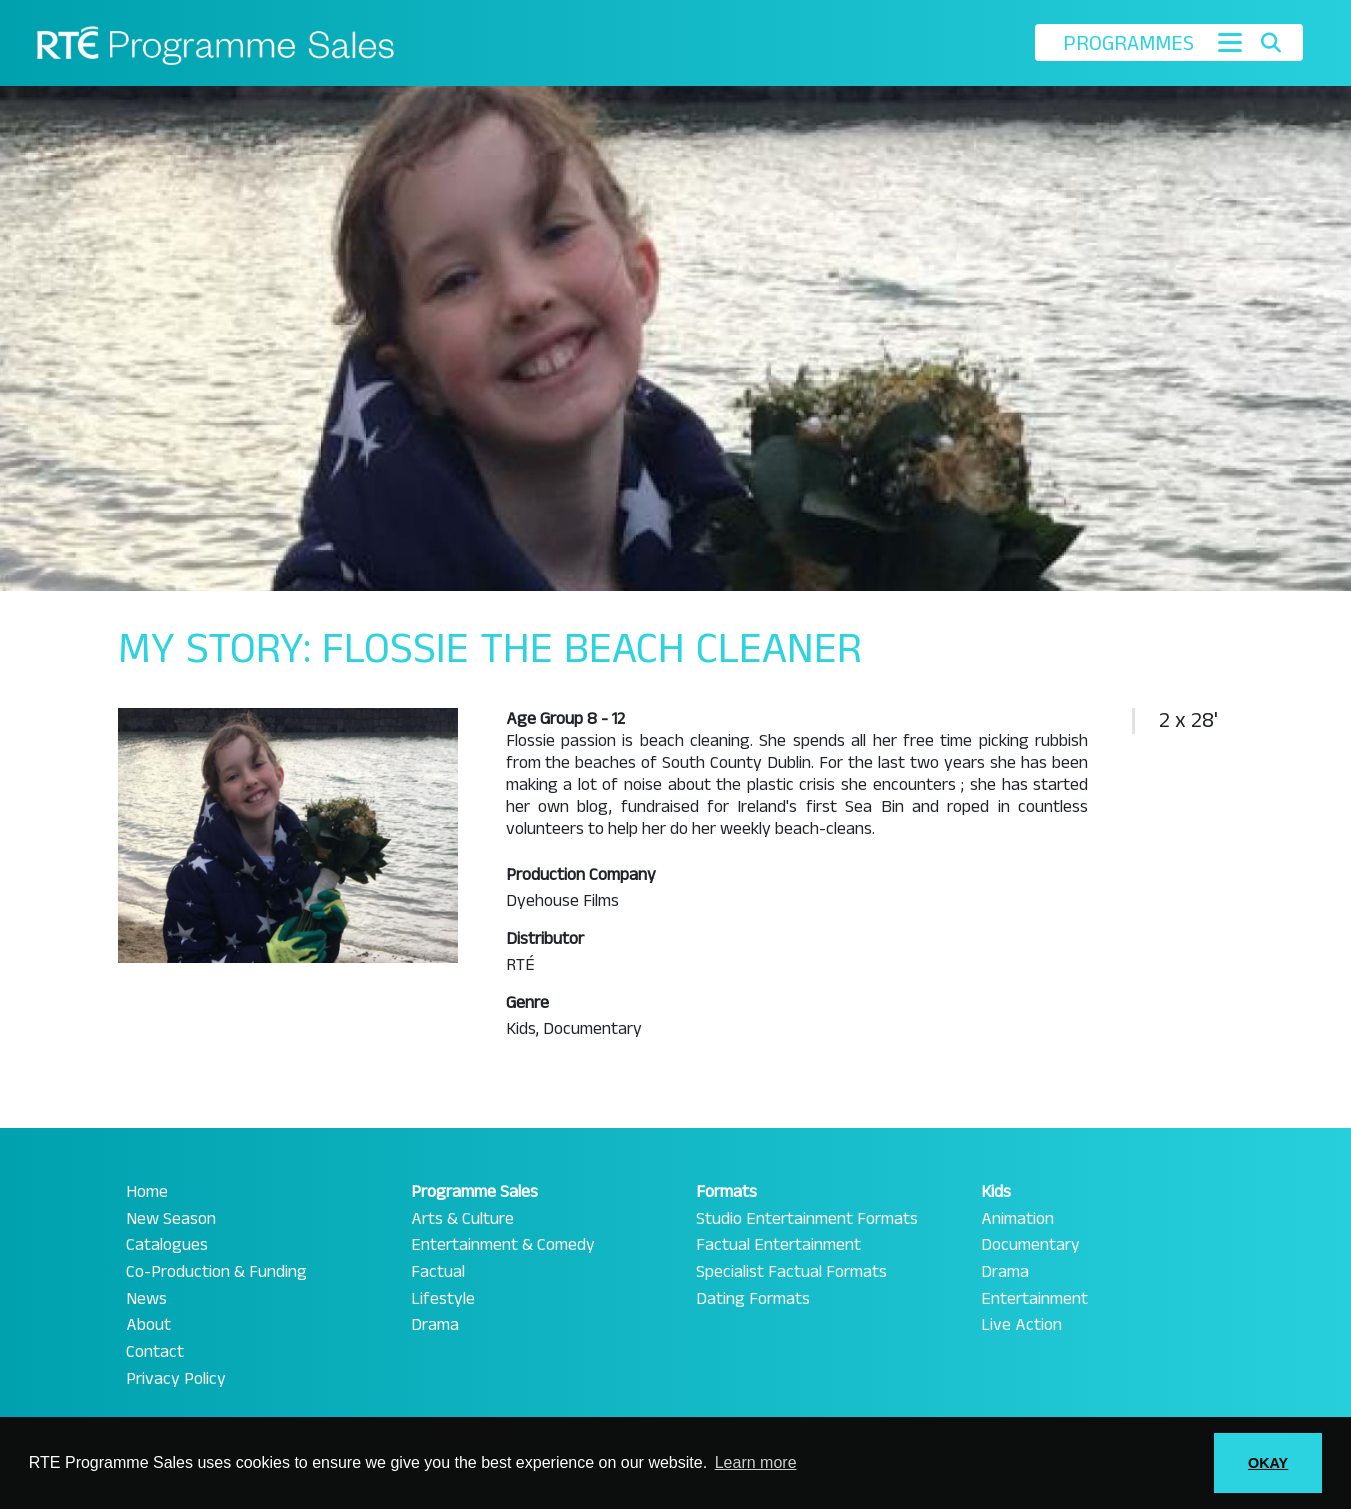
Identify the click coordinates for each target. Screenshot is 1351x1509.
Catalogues (167, 1245)
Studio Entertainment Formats (807, 1219)
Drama (435, 1325)
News (146, 1299)
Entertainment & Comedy (503, 1245)
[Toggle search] (1270, 43)
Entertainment (1034, 1299)
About (148, 1325)
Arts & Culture (462, 1219)
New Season (171, 1219)
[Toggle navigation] (1230, 42)
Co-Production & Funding (216, 1272)
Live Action (1021, 1325)
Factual (438, 1272)
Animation (1017, 1219)
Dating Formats (753, 1299)
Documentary (1030, 1245)
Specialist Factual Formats (791, 1272)
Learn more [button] (756, 1462)
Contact (155, 1352)
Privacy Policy (176, 1379)
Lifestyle (443, 1299)
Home (147, 1192)
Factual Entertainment (778, 1245)
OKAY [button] (1268, 1463)
